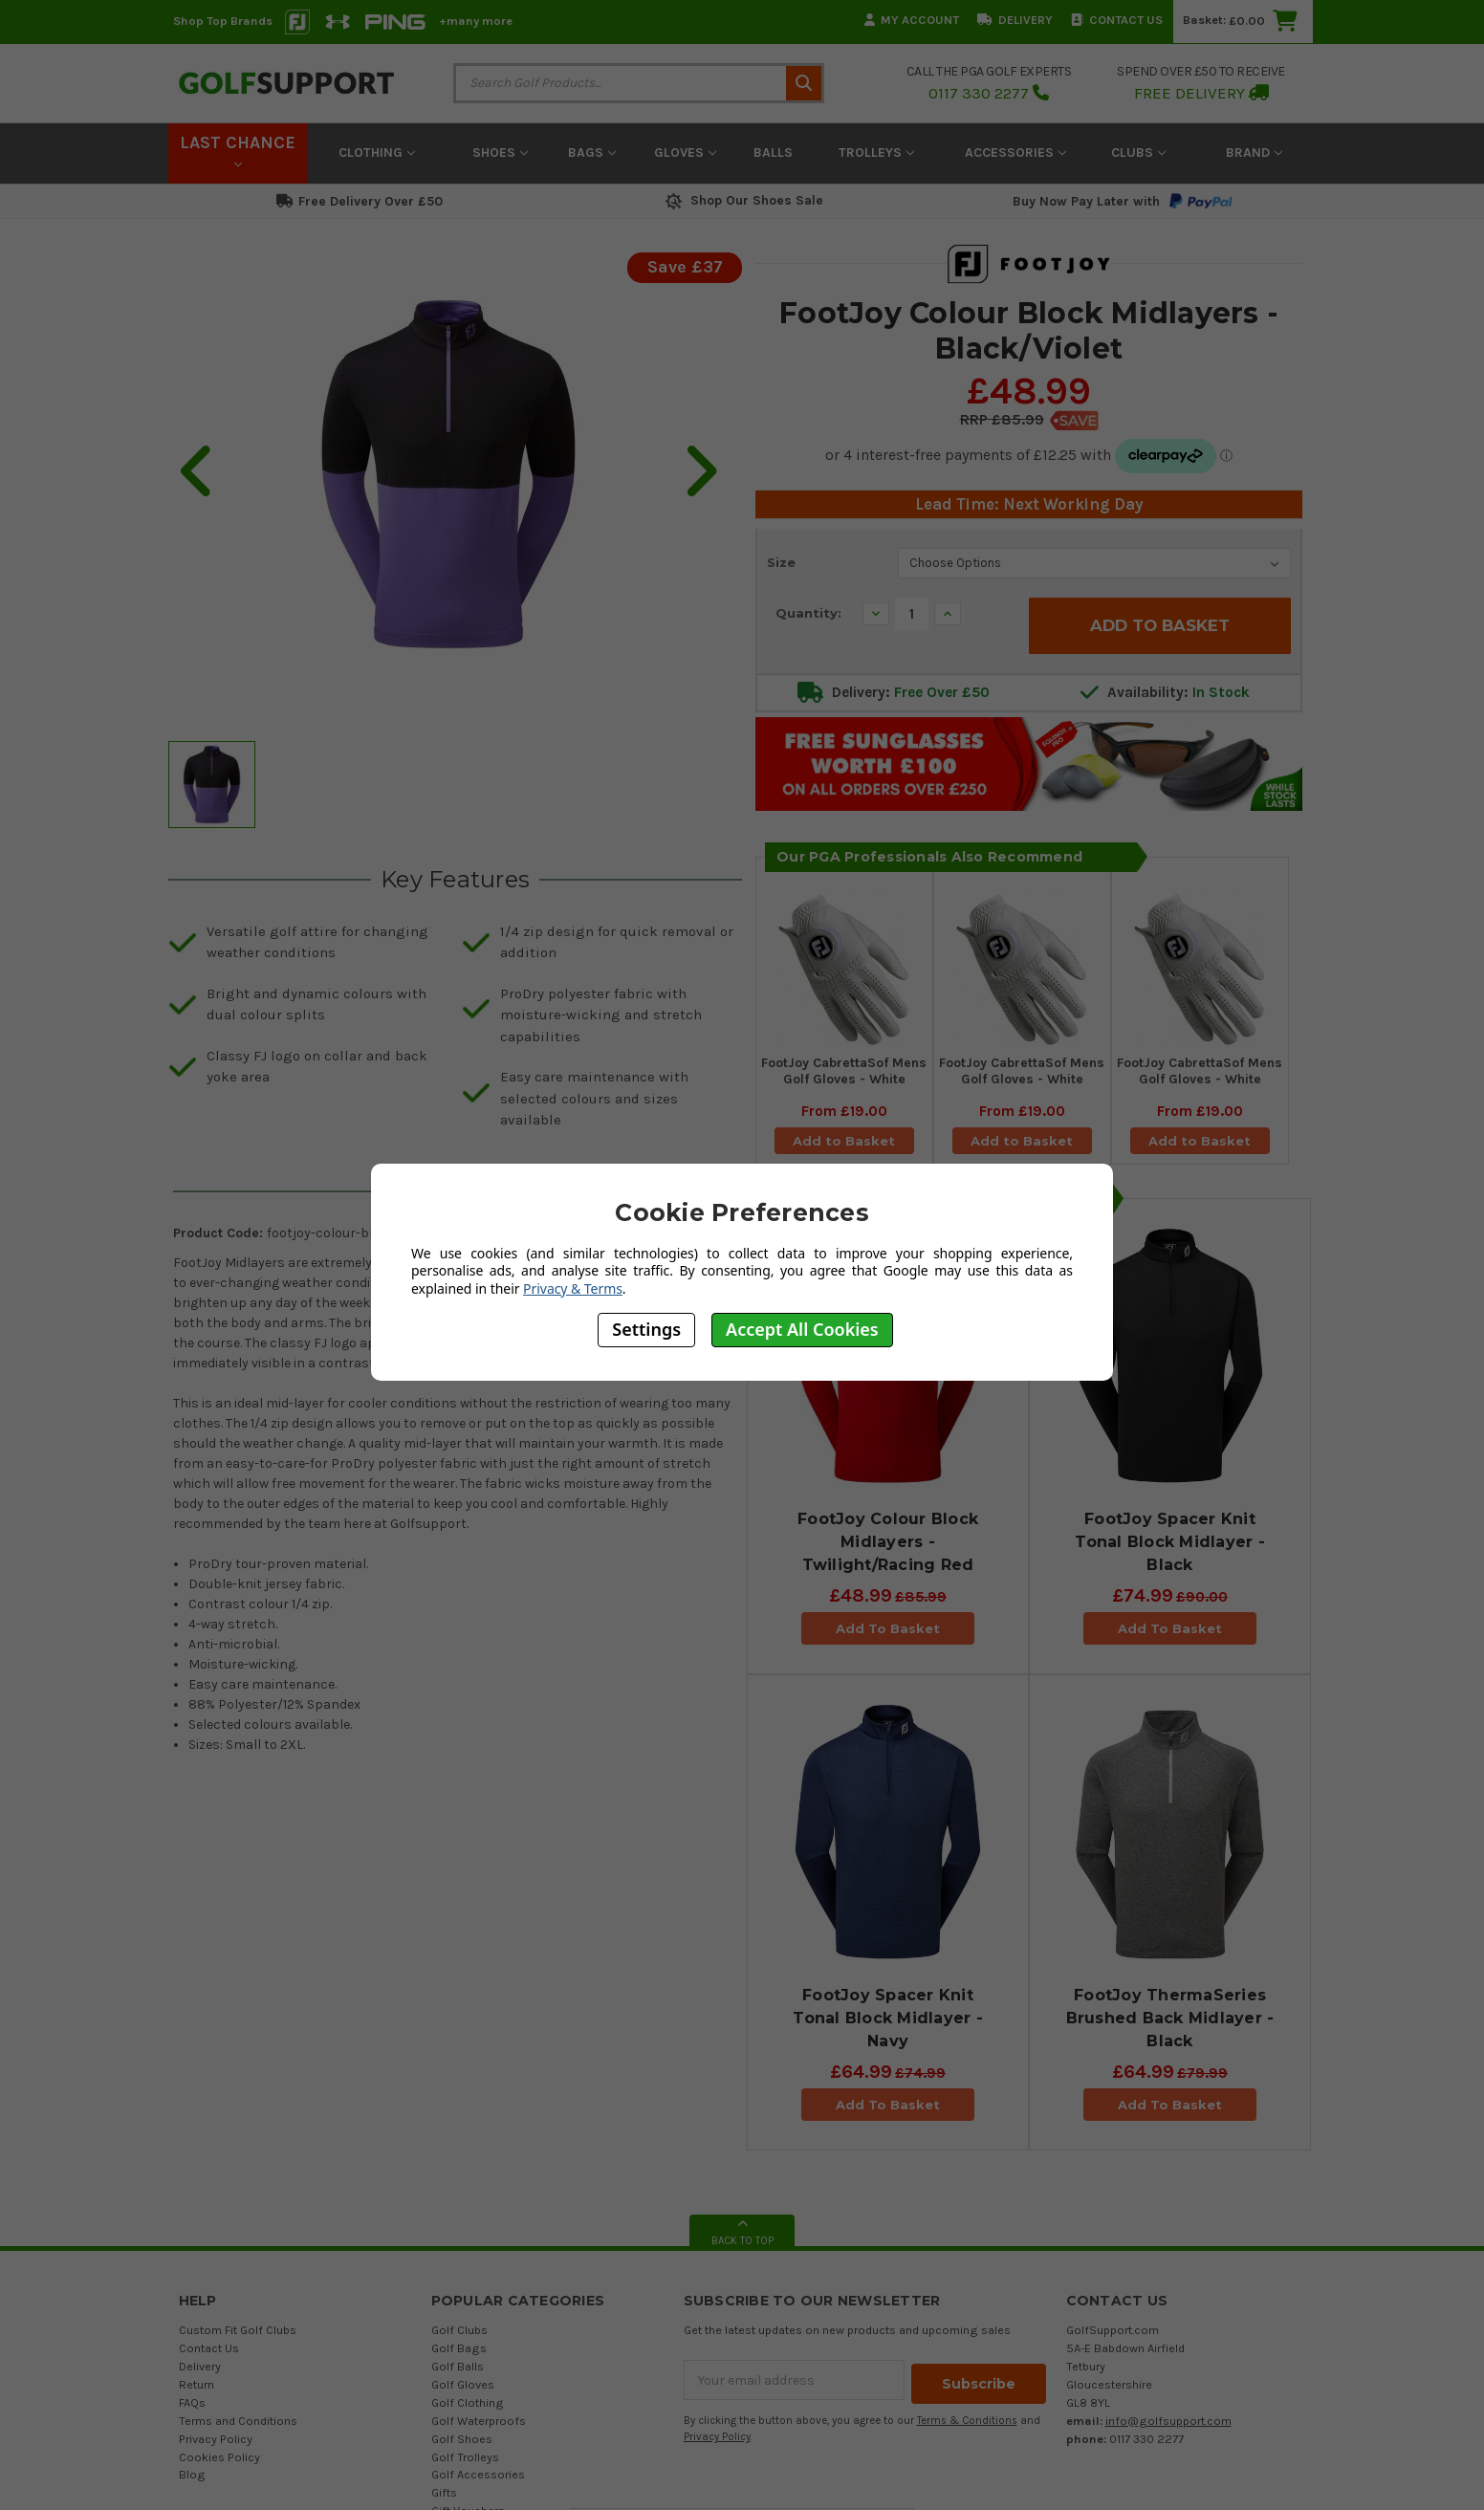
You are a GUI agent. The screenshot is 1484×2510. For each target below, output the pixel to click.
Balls (773, 152)
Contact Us (1117, 19)
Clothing (376, 152)
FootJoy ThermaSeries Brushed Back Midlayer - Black (1170, 2023)
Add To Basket (888, 1633)
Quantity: (808, 613)
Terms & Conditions (967, 2421)
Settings (646, 1329)
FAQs (192, 2407)
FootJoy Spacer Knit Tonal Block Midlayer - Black (1170, 1547)
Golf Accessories (478, 2480)
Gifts (444, 2498)
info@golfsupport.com (1168, 2425)
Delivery (1015, 19)
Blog (192, 2480)
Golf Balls (457, 2371)
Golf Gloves (462, 2389)
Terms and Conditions (238, 2425)
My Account (911, 19)
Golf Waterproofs (478, 2425)
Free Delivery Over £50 (359, 201)
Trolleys (876, 152)
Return (196, 2389)
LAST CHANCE (237, 150)
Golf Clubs (459, 2335)
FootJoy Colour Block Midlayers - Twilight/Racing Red (887, 1547)
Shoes (500, 152)
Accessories (1015, 152)
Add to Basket (844, 1143)
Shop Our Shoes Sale (742, 200)
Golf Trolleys (465, 2462)
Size (781, 562)
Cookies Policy (219, 2462)
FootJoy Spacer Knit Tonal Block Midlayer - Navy (888, 2023)
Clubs (1138, 152)
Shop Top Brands (223, 20)
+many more (476, 20)
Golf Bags (459, 2353)
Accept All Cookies (802, 1329)
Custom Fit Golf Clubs (237, 2335)
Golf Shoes (461, 2443)
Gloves (685, 152)
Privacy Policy (215, 2443)
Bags (592, 152)
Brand (1254, 152)
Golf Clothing (467, 2407)
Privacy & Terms (572, 1288)
